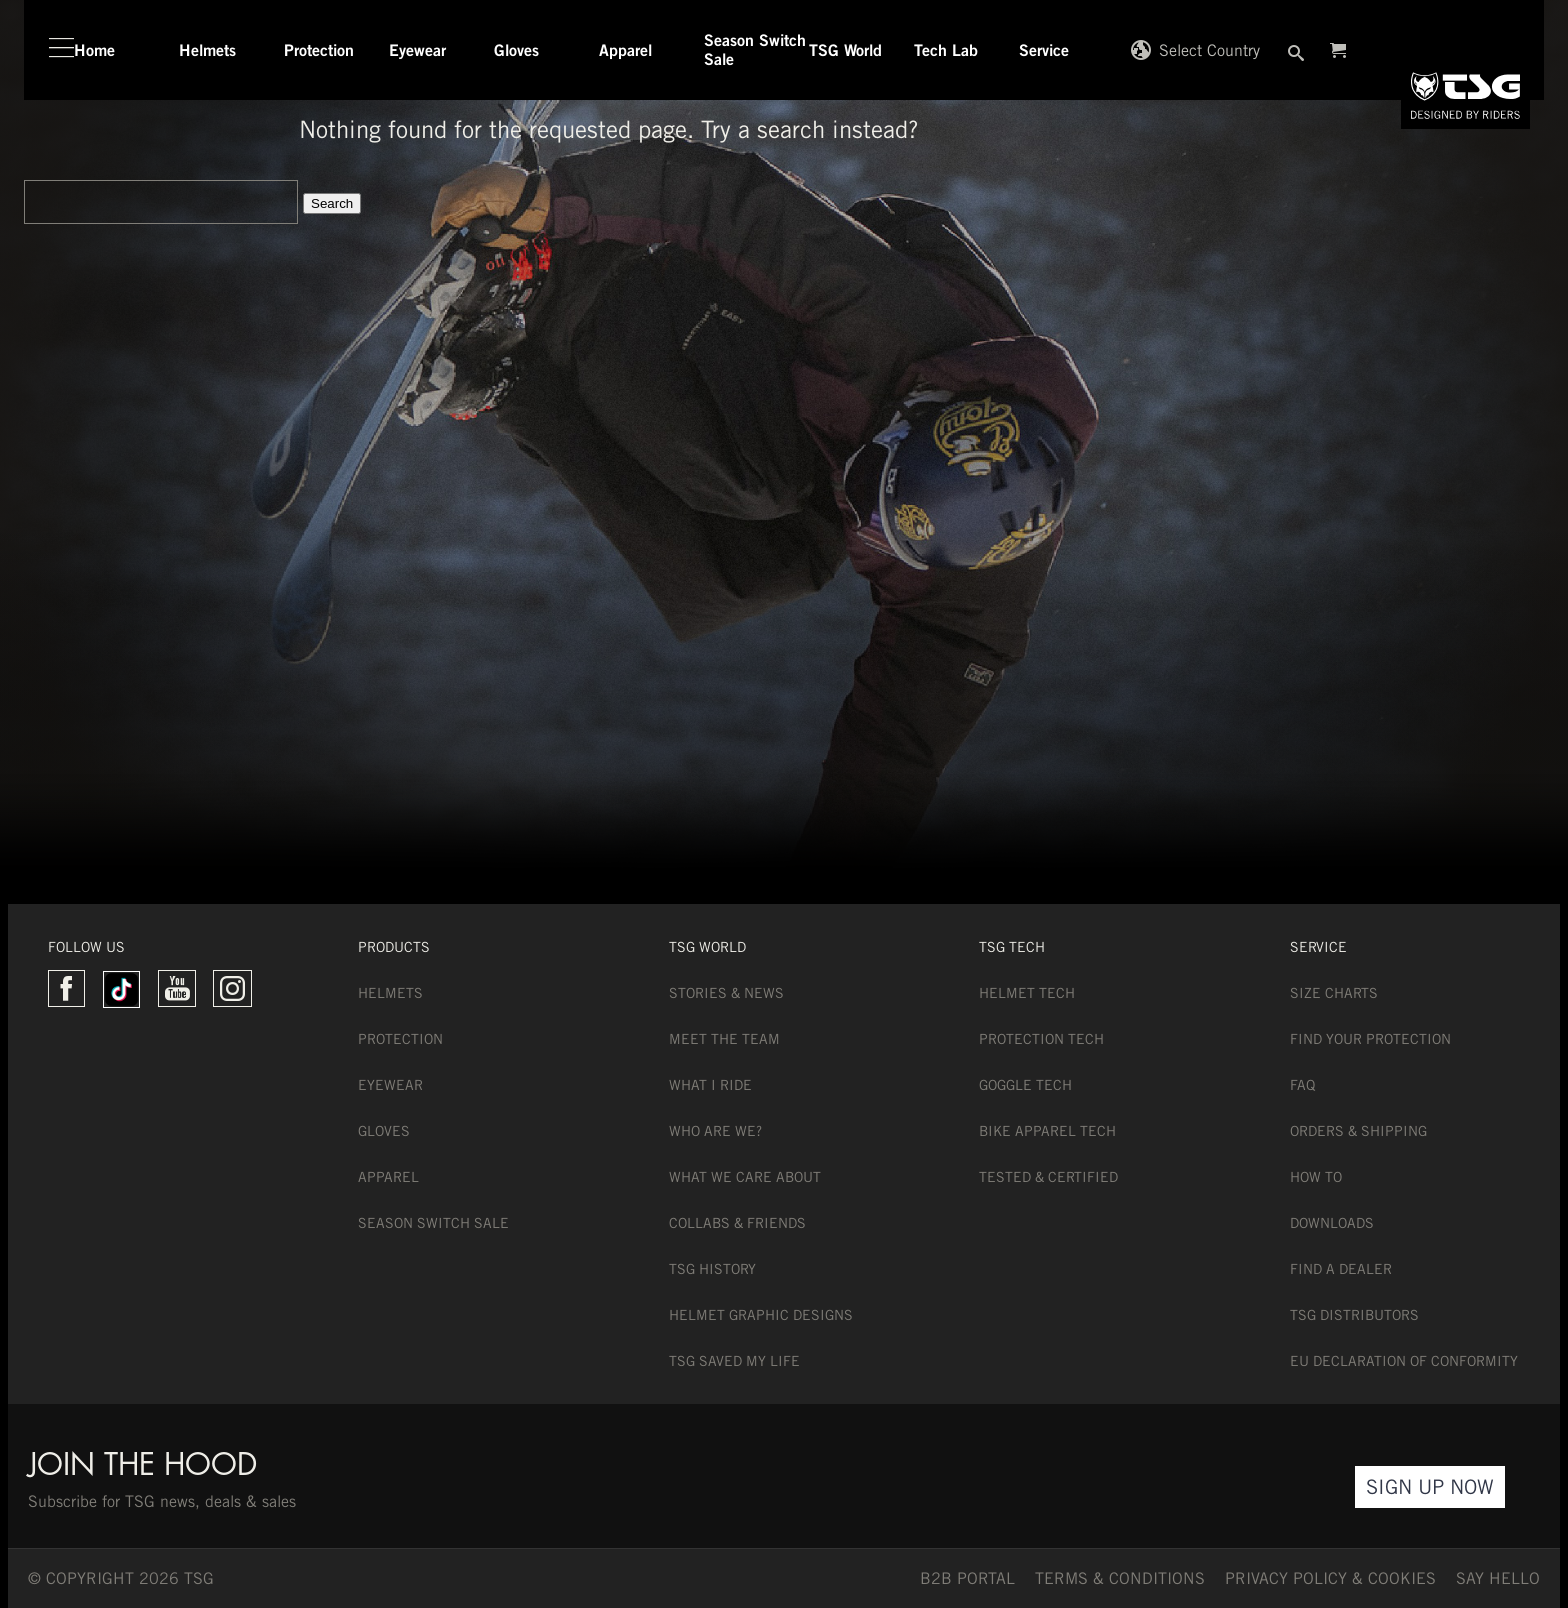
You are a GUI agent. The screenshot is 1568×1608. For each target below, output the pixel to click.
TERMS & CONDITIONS (1120, 1578)
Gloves (384, 1131)
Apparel (388, 1177)
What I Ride (710, 1085)
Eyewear (390, 1085)
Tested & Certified (1048, 1177)
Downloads (1332, 1223)
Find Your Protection (1370, 1039)
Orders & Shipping (1358, 1131)
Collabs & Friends (737, 1223)
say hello (1498, 1578)
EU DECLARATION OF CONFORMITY (1404, 1361)
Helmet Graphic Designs (761, 1315)
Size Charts (1334, 993)
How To (1316, 1177)
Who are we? (715, 1131)
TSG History (712, 1269)
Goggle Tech (1025, 1085)
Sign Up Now (1430, 1486)
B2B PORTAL (967, 1578)
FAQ (1302, 1085)
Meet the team (724, 1039)
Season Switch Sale (433, 1223)
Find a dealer (1341, 1269)
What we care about (745, 1177)
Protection (400, 1039)
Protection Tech (1041, 1039)
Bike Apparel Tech (1047, 1131)
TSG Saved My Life (734, 1361)
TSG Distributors (1354, 1315)
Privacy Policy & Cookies (1330, 1578)
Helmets (390, 993)
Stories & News (726, 993)
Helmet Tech (1027, 993)
